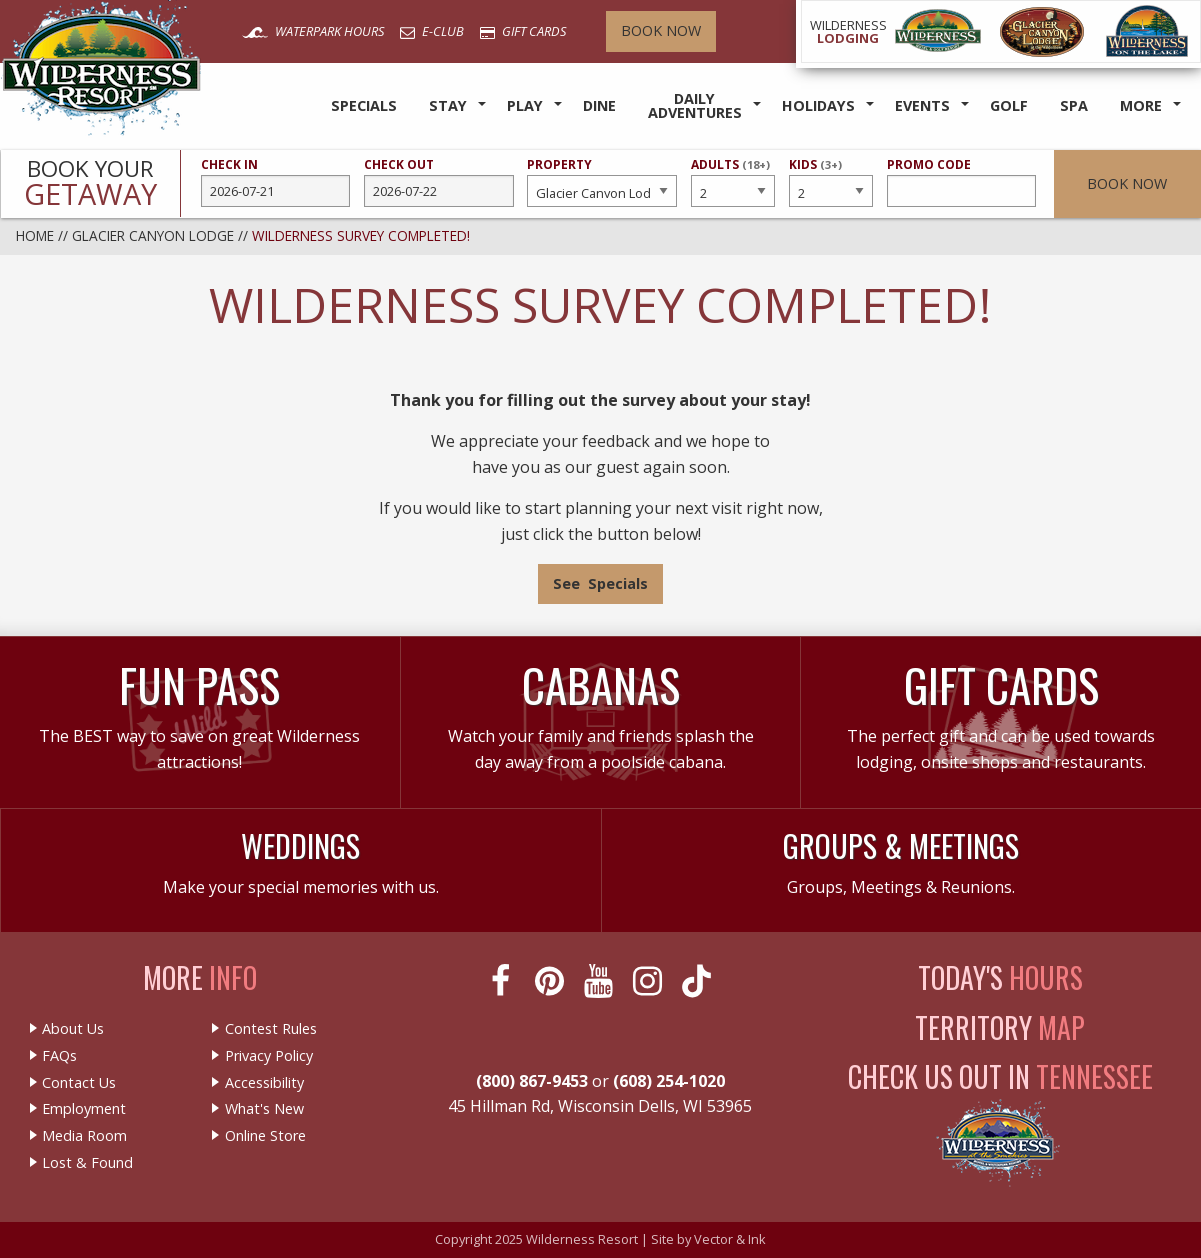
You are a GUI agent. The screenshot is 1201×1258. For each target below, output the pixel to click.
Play (525, 105)
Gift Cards (523, 31)
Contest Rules (271, 1029)
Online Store (265, 1136)
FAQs (59, 1056)
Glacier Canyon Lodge (153, 235)
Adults (733, 181)
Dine (599, 105)
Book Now (661, 30)
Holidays (818, 105)
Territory (1000, 1027)
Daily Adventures (695, 105)
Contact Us (79, 1083)
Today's (1000, 977)
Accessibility (264, 1083)
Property (602, 182)
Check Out (439, 182)
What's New (264, 1109)
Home (35, 235)
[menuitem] (364, 106)
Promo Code (962, 182)
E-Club (432, 31)
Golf (1009, 105)
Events (922, 105)
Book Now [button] (1127, 183)
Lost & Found (87, 1163)
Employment (84, 1109)
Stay (448, 105)
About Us (73, 1029)
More (1141, 105)
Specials (364, 105)
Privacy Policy (269, 1056)
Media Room (84, 1136)
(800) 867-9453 (532, 1081)
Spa (1074, 105)
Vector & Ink (730, 1239)
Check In (276, 182)
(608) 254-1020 (669, 1081)
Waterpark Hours (313, 31)
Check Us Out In (1000, 1076)
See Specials (600, 583)
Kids (831, 181)
